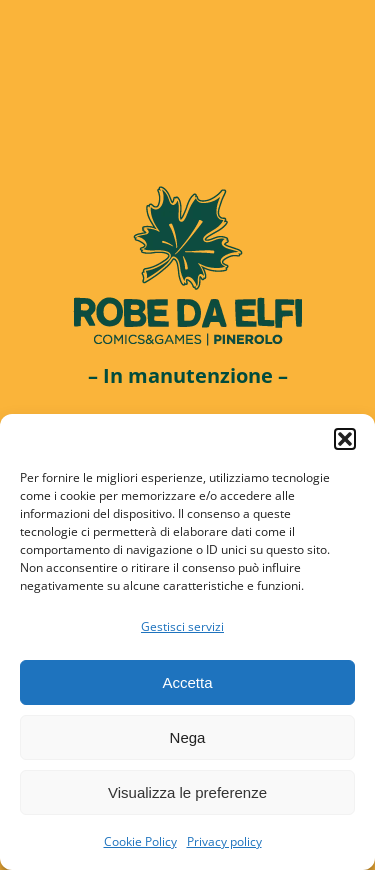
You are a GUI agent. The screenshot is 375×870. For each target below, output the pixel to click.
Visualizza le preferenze (187, 792)
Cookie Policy (140, 841)
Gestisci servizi (182, 626)
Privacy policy (224, 841)
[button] (345, 439)
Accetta (187, 682)
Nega (188, 737)
